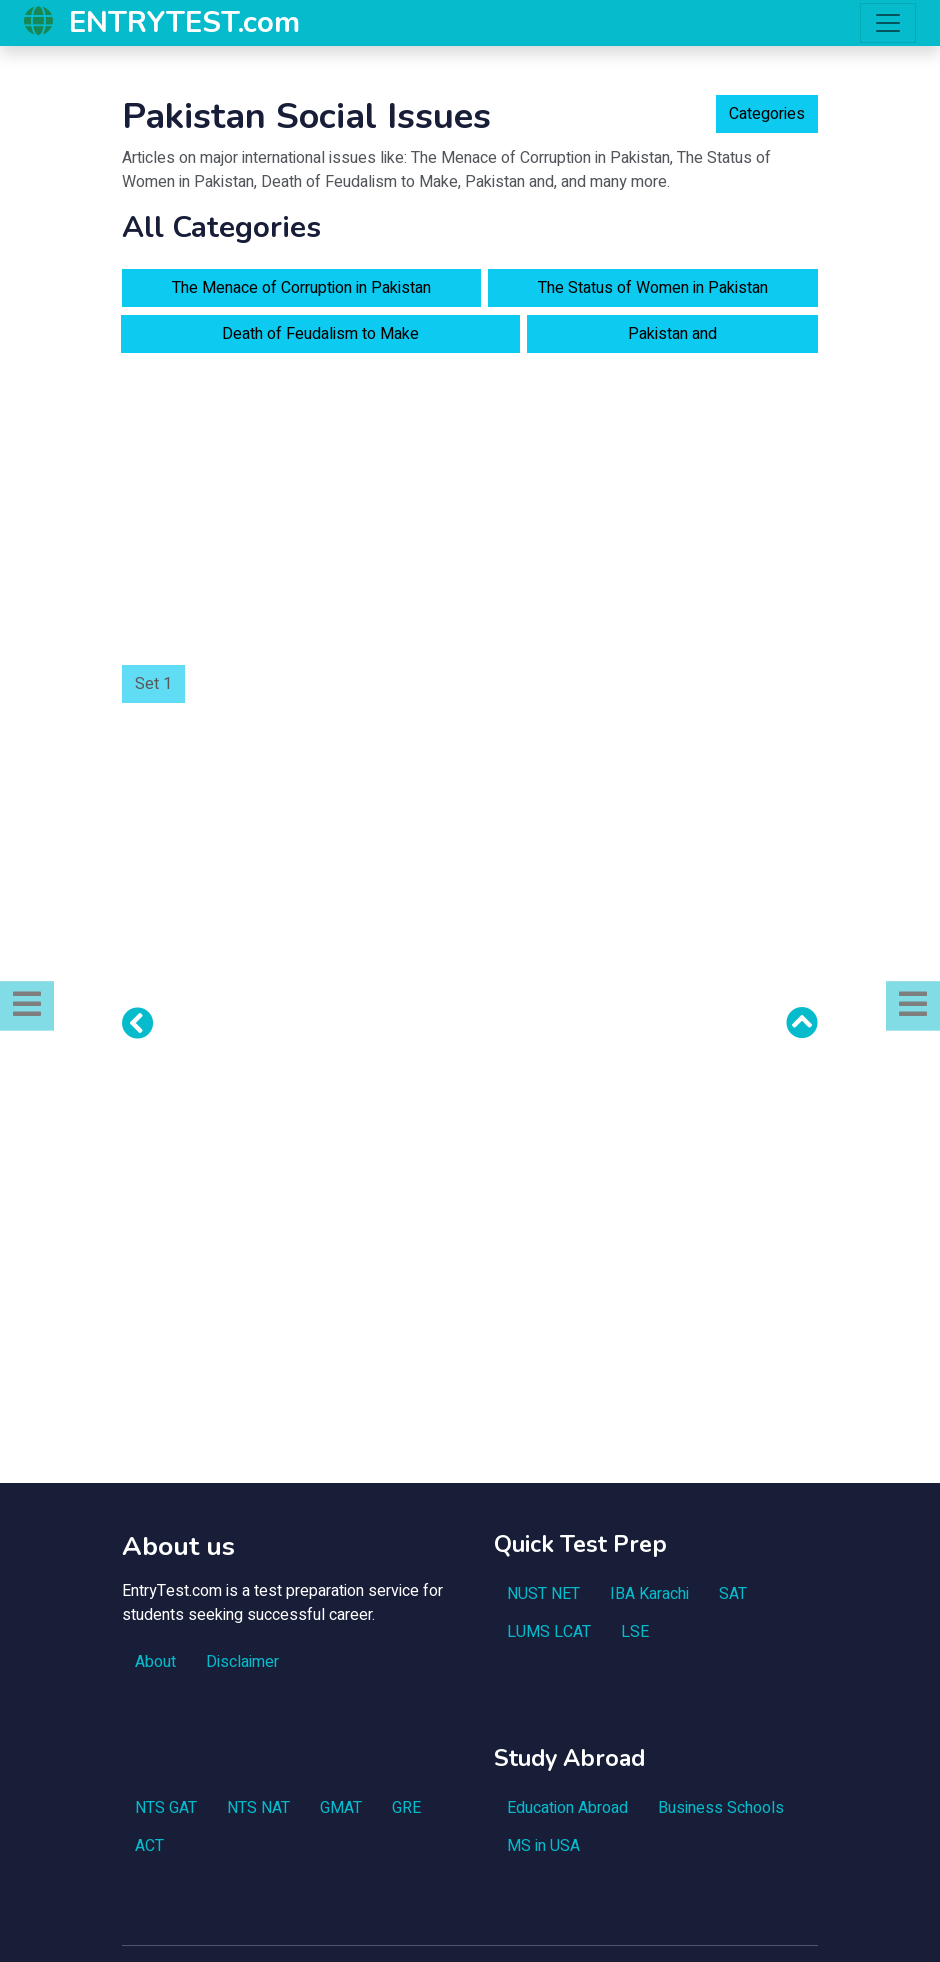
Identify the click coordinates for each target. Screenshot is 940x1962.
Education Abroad (567, 1808)
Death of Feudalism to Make (320, 334)
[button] (27, 1005)
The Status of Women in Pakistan (653, 288)
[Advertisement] (470, 509)
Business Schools (721, 1808)
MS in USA (543, 1846)
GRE (406, 1808)
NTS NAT (258, 1808)
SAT (733, 1594)
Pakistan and (672, 334)
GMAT (341, 1808)
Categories (767, 114)
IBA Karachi (649, 1594)
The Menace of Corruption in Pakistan (301, 288)
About (155, 1662)
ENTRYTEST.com (184, 22)
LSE (635, 1632)
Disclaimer (242, 1662)
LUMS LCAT (549, 1632)
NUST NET (543, 1594)
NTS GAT (166, 1808)
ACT (149, 1846)
